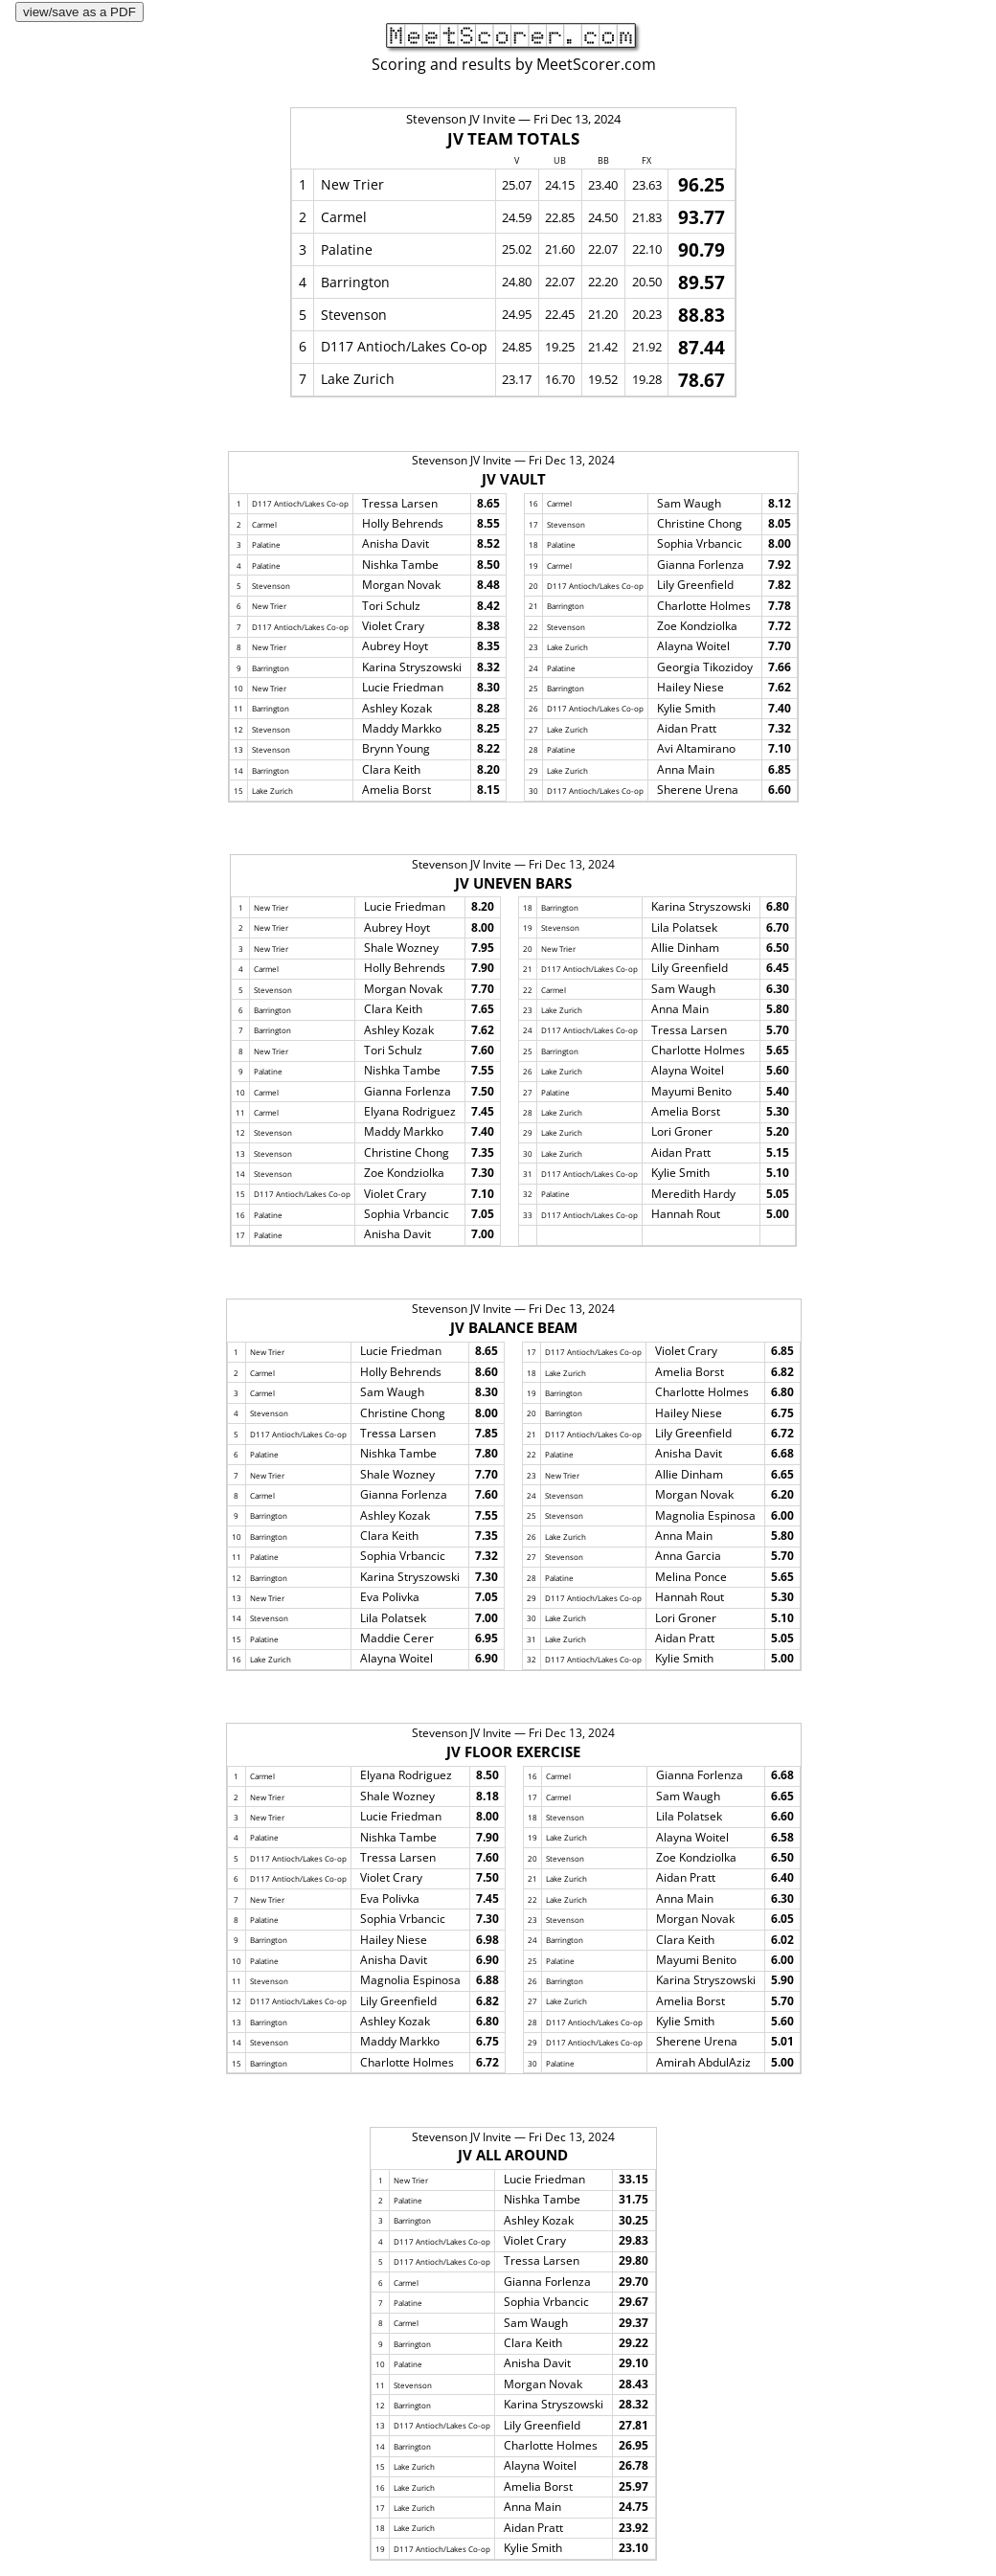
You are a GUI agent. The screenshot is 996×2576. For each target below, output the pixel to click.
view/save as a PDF (79, 12)
